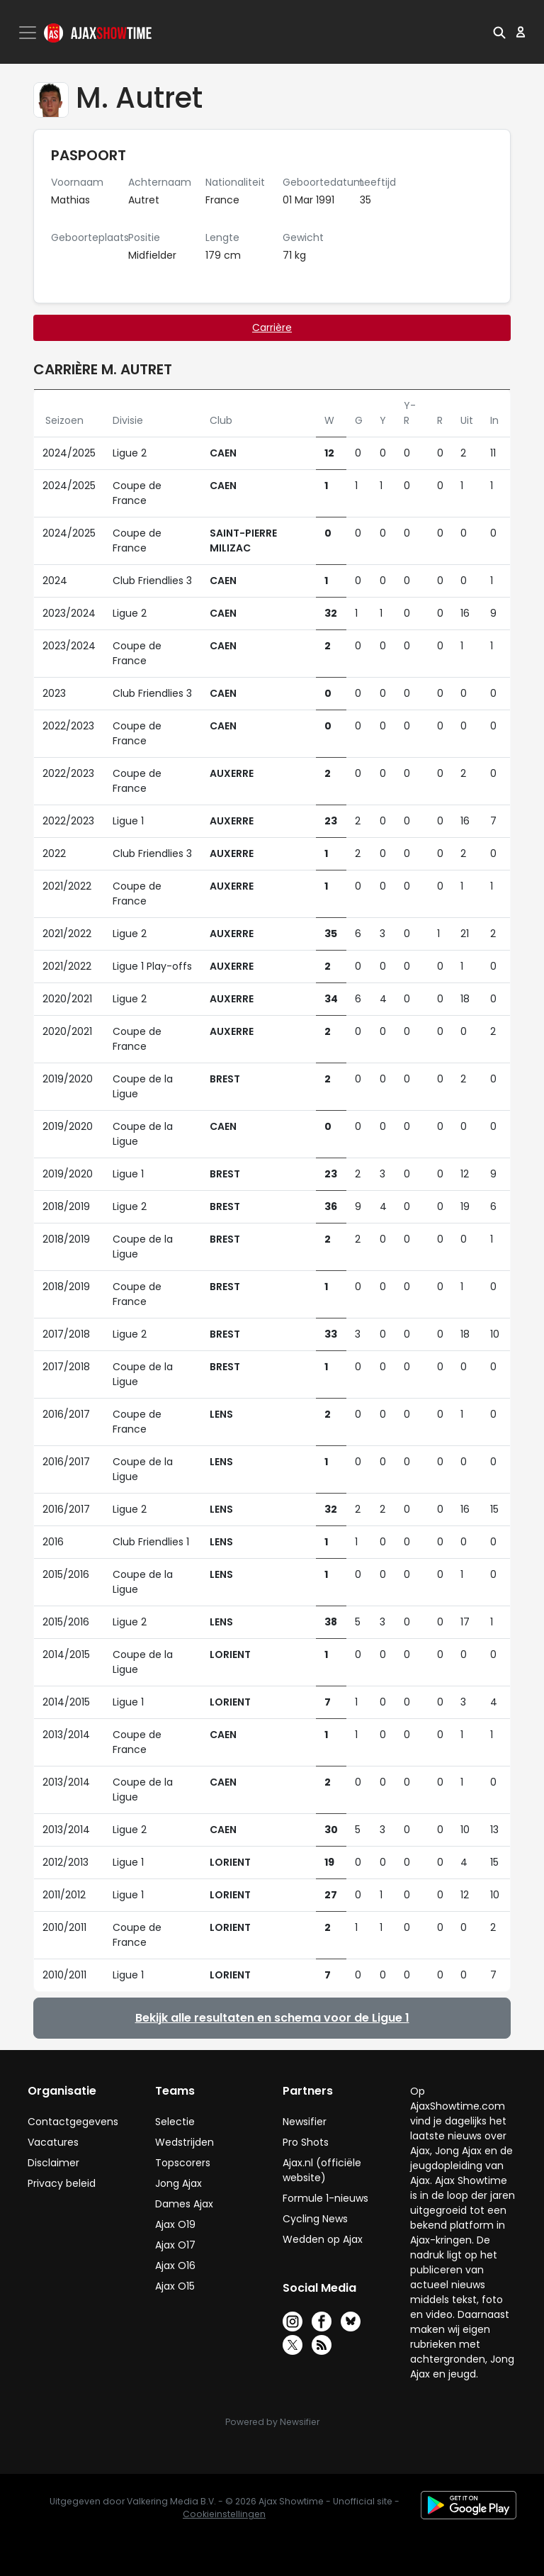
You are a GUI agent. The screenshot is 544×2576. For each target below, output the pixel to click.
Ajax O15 (175, 2286)
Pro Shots (306, 2142)
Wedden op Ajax (323, 2239)
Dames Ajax (184, 2204)
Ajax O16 (175, 2265)
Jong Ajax (178, 2183)
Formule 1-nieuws (325, 2198)
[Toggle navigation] (29, 32)
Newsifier (305, 2122)
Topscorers (182, 2163)
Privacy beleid (62, 2183)
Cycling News (315, 2219)
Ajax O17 (175, 2245)
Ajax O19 (175, 2224)
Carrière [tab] (272, 327)
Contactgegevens (73, 2122)
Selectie (175, 2122)
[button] (499, 31)
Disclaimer (53, 2163)
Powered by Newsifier (272, 2422)
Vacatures (53, 2142)
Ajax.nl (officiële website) (322, 2170)
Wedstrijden (184, 2142)
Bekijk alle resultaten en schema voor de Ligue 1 (272, 2018)
